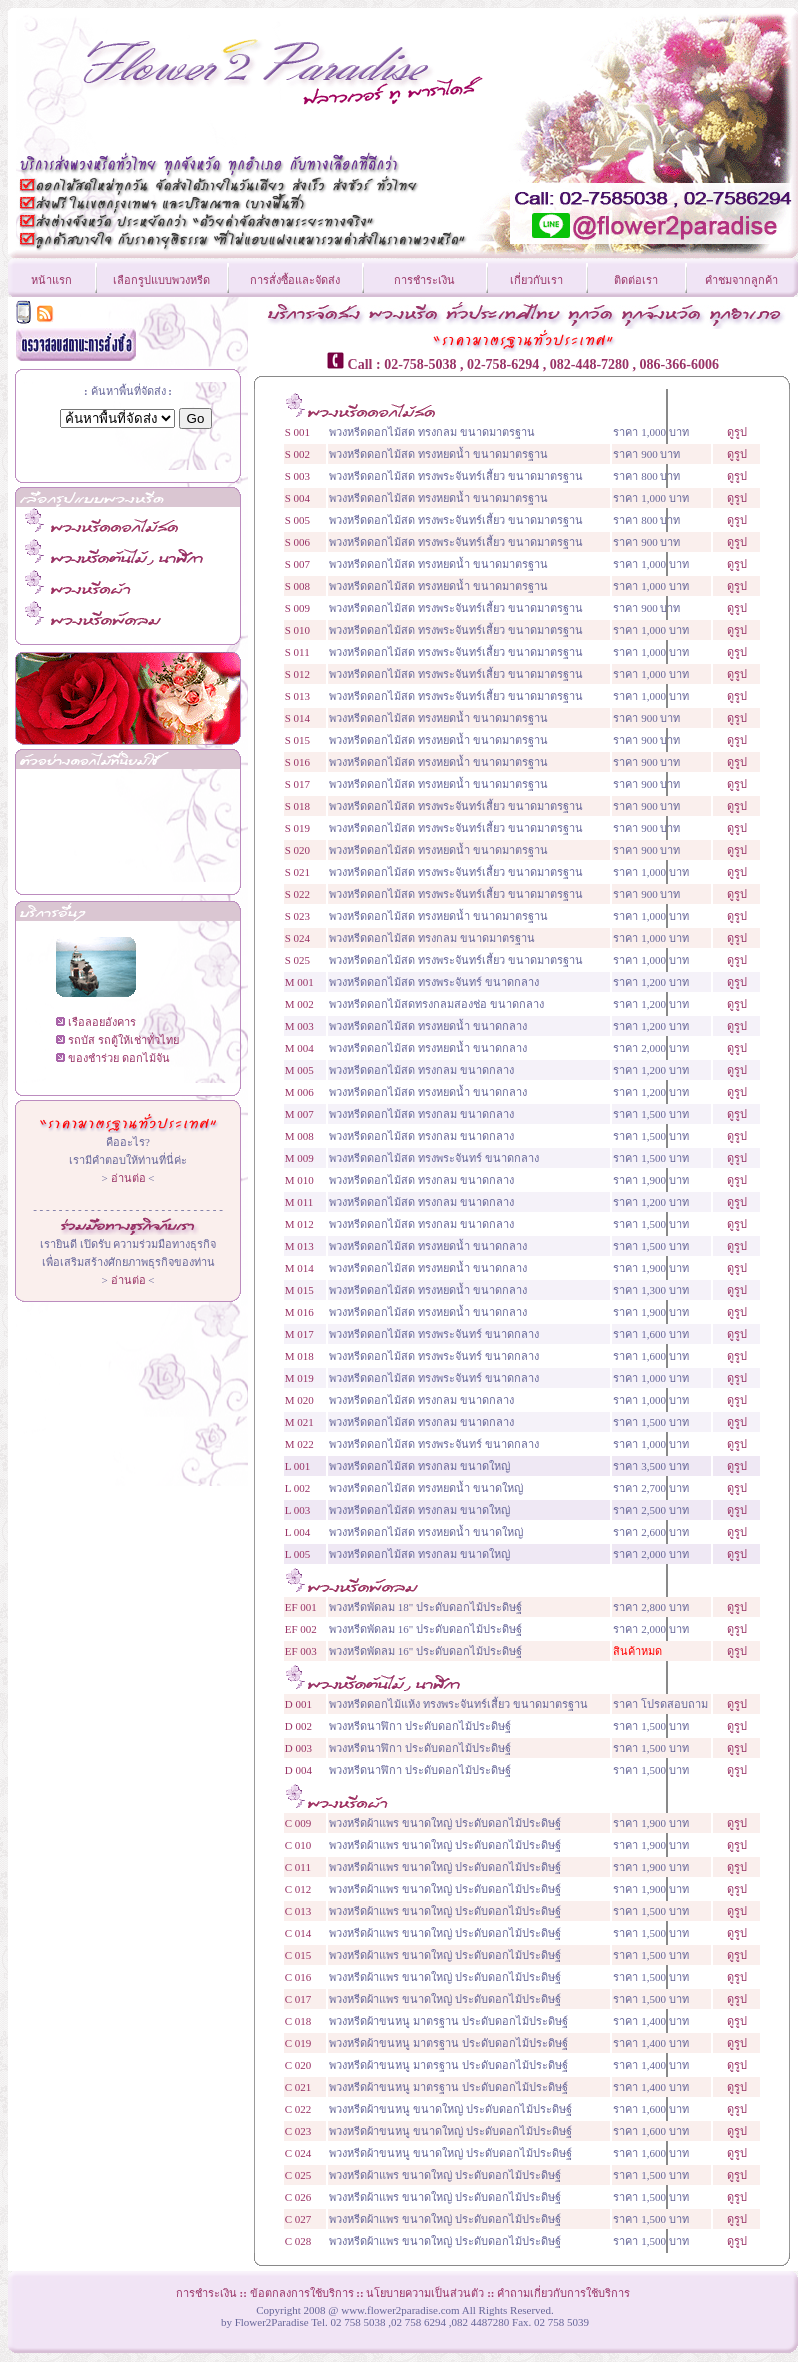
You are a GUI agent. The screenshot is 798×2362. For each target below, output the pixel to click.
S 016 (297, 762)
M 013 (299, 1246)
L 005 (298, 1554)
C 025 (298, 2175)
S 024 (297, 938)
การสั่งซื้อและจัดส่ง (295, 280)
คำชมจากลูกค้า (741, 280)
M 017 (299, 1334)
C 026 (298, 2197)
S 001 (297, 432)
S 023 (297, 916)
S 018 (297, 806)
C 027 (298, 2219)
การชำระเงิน (424, 280)
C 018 (298, 2021)
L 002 (298, 1488)
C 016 (298, 1977)
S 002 (297, 454)
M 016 (299, 1312)
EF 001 (301, 1607)
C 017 (298, 1999)
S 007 (297, 564)
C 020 (298, 2065)
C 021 (298, 2087)
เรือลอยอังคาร (102, 1022)
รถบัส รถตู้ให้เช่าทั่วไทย (123, 1040)
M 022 (299, 1444)
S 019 (297, 828)
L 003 (298, 1510)
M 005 (299, 1070)
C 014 (298, 1933)
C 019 (298, 2043)
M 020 (299, 1400)
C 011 (298, 1867)
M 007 (299, 1114)
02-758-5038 (420, 364)
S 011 (297, 652)
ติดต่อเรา (636, 280)
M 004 (299, 1048)
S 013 (297, 696)
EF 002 (301, 1629)
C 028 (298, 2241)
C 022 (298, 2109)
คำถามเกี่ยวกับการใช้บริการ (563, 2293)
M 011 (299, 1202)
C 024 (298, 2153)
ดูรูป (737, 432)
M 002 (299, 1004)
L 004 (298, 1532)
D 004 (298, 1770)
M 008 (299, 1136)
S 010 (297, 630)
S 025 (297, 960)
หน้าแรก (51, 280)
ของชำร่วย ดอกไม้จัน (119, 1058)
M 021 (299, 1422)
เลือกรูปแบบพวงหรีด (161, 280)
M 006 (299, 1092)
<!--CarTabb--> (128, 825)
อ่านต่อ (128, 1178)
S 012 (297, 674)
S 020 (297, 850)
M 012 (299, 1224)
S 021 (297, 872)
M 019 (299, 1378)
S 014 (297, 718)
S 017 (297, 784)
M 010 (299, 1180)
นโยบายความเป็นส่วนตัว (425, 2293)
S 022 (297, 894)
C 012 (298, 1889)
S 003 (297, 476)
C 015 (298, 1955)
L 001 (298, 1466)
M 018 (299, 1356)
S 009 (297, 608)
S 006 (297, 542)
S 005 (297, 520)
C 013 (298, 1911)
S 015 (297, 740)
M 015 (299, 1290)
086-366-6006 (679, 364)
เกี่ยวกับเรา (536, 280)
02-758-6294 (503, 364)
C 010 (298, 1845)
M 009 (299, 1158)
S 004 (297, 498)
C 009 (298, 1823)
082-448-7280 (589, 364)
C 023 (298, 2131)
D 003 (298, 1748)
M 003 (299, 1026)
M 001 (299, 982)
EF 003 (301, 1651)
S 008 (297, 586)
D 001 (298, 1704)
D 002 (298, 1726)
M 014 (299, 1268)
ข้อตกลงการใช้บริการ (302, 2293)
